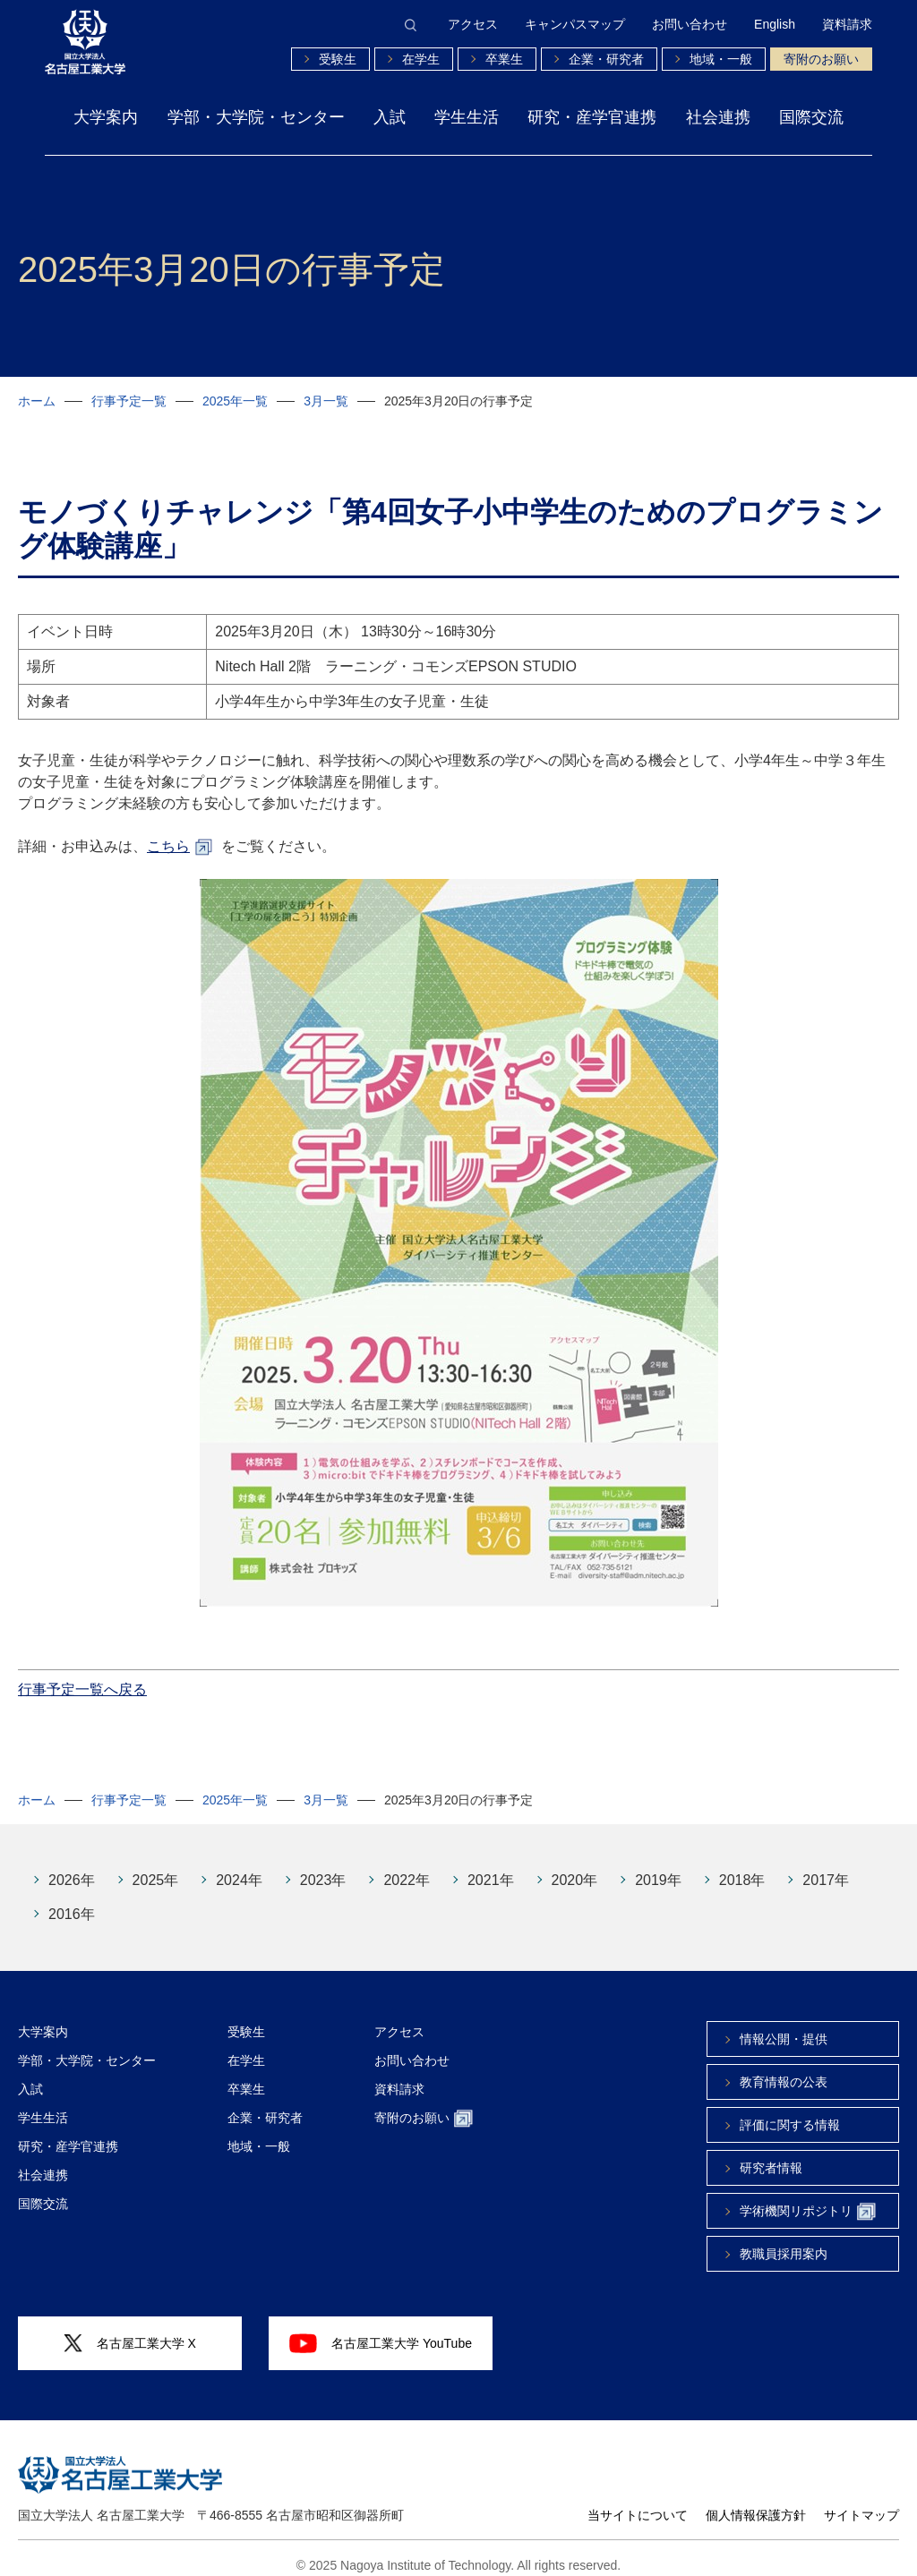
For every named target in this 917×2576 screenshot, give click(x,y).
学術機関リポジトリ (808, 2198)
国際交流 (811, 117)
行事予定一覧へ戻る (82, 1676)
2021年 (490, 1866)
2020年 (575, 1866)
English (774, 24)
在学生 (421, 59)
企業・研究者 (606, 59)
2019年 (658, 1866)
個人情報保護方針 (756, 2502)
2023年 (323, 1866)
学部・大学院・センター (256, 117)
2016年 (71, 1900)
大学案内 (105, 117)
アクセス (473, 24)
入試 (389, 117)
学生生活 (466, 117)
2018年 (742, 1866)
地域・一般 (721, 59)
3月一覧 (326, 401)
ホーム (37, 401)
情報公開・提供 (783, 2025)
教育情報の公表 (783, 2068)
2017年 (825, 1866)
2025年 (156, 1866)
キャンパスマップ (575, 24)
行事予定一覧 (129, 401)
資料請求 (847, 24)
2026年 (71, 1866)
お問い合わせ (689, 24)
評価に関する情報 (790, 2111)
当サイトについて (637, 2502)
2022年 (406, 1866)
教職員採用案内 (783, 2240)
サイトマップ (861, 2502)
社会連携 (718, 117)
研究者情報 (771, 2154)
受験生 (337, 59)
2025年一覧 (235, 401)
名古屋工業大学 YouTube (380, 2330)
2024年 (239, 1866)
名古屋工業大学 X (130, 2330)
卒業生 (504, 59)
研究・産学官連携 (591, 117)
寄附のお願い (821, 59)
